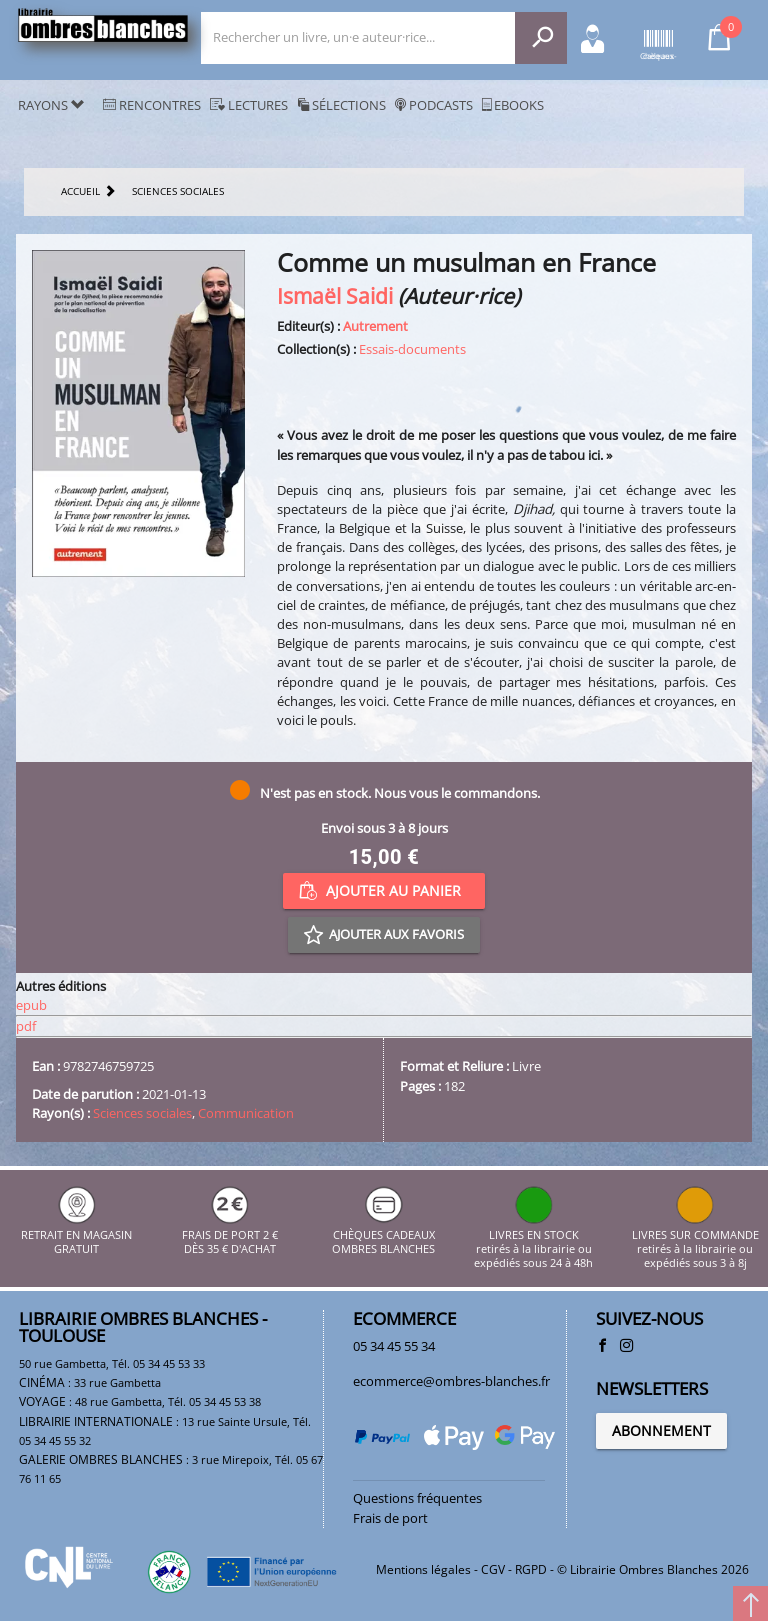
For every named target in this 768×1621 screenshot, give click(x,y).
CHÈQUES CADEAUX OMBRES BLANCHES (383, 1234)
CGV (493, 1569)
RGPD (531, 1569)
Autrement (375, 326)
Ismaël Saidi (335, 295)
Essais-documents (412, 349)
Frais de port (390, 1518)
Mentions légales (423, 1569)
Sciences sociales (142, 1113)
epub (31, 1005)
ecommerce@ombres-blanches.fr (451, 1381)
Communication (246, 1113)
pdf (26, 1026)
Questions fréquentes (417, 1498)
